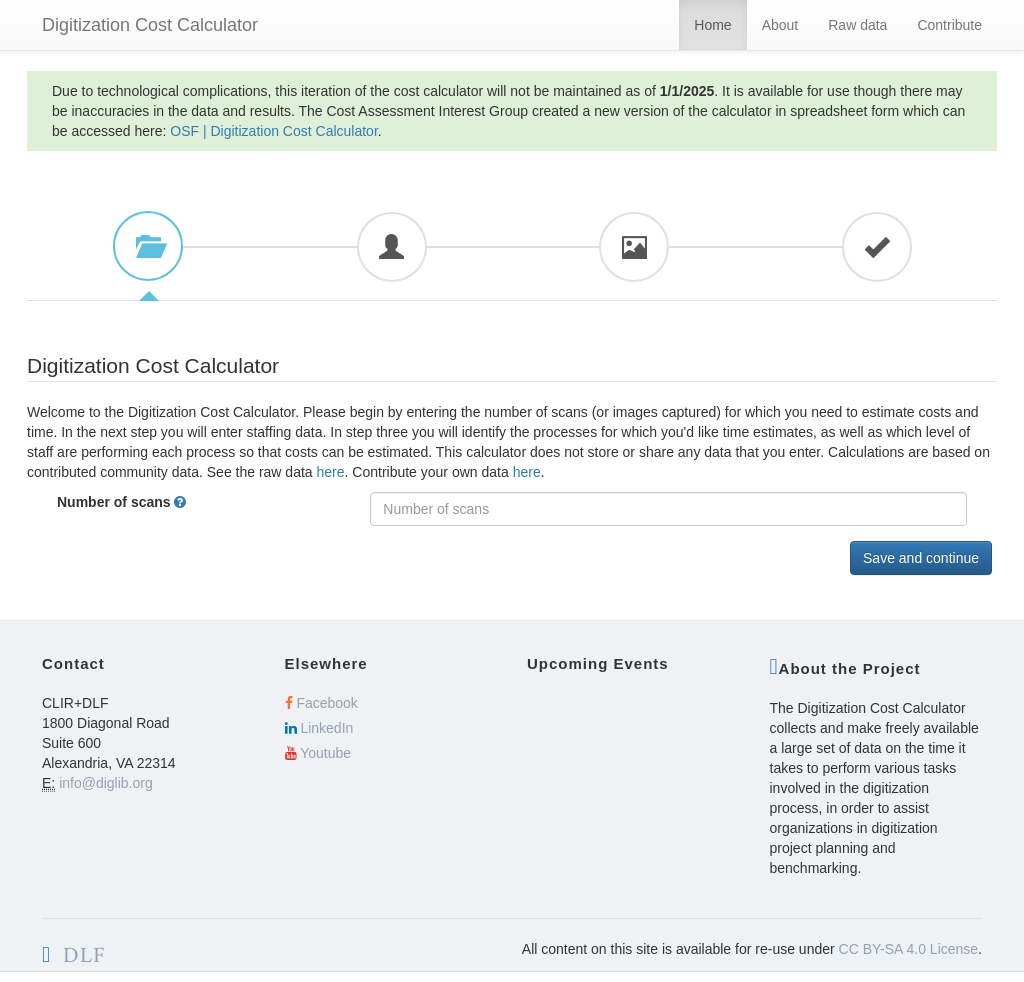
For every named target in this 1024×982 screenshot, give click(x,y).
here (331, 472)
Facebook (321, 703)
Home (712, 25)
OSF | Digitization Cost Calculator (274, 131)
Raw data (857, 25)
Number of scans (147, 502)
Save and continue (921, 558)
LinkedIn (319, 728)
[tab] (148, 246)
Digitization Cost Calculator (150, 25)
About (780, 25)
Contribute (949, 25)
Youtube (318, 753)
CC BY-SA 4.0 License (909, 949)
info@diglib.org (106, 783)
